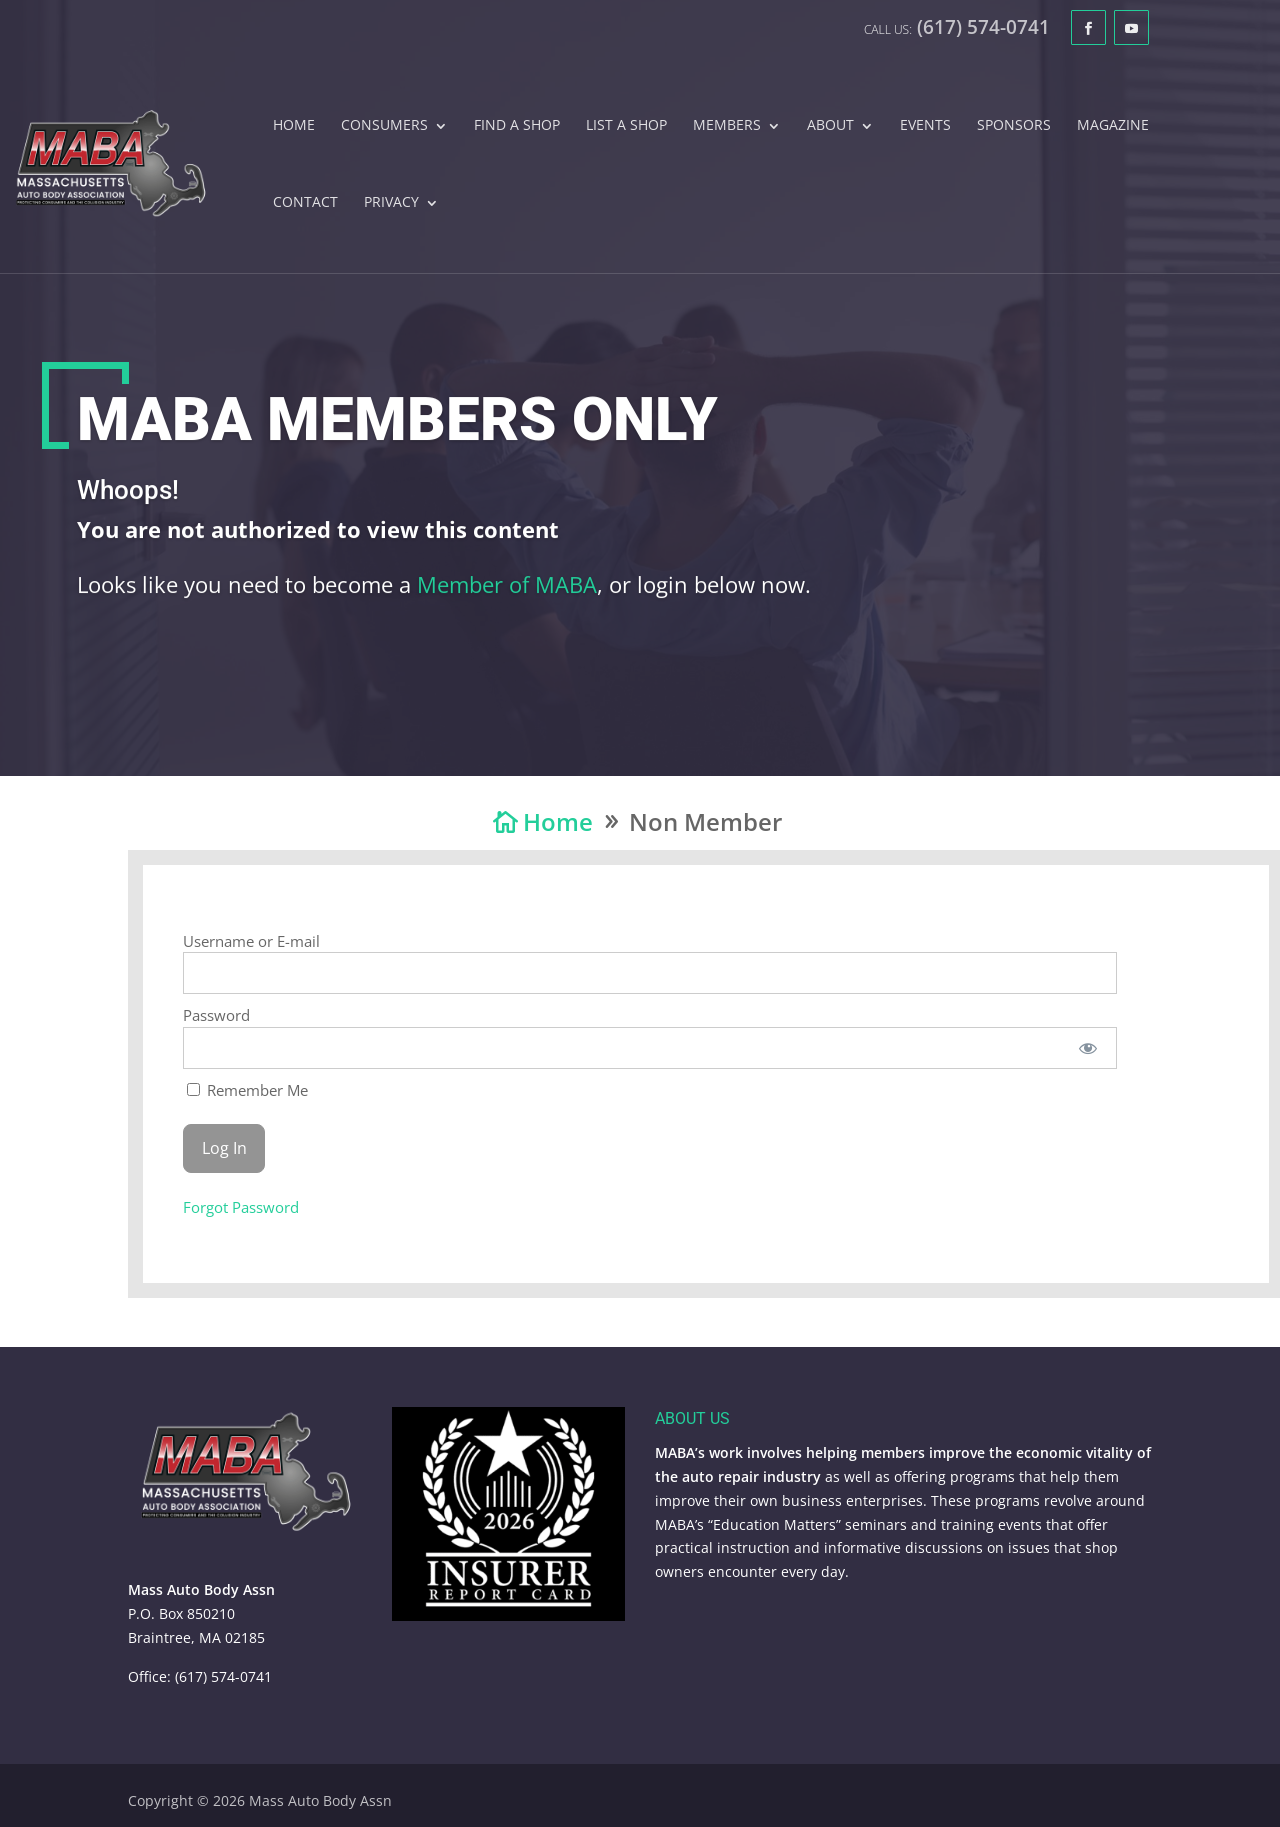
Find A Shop (517, 126)
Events (925, 126)
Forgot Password (241, 1207)
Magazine (1113, 126)
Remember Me (247, 1090)
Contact (305, 203)
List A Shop (626, 126)
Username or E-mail (251, 941)
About (830, 126)
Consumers (384, 126)
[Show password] (1088, 1048)
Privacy (391, 203)
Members (727, 126)
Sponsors (1014, 126)
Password (216, 1015)
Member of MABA (507, 591)
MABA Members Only (397, 426)
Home (294, 126)
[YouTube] (1131, 27)
